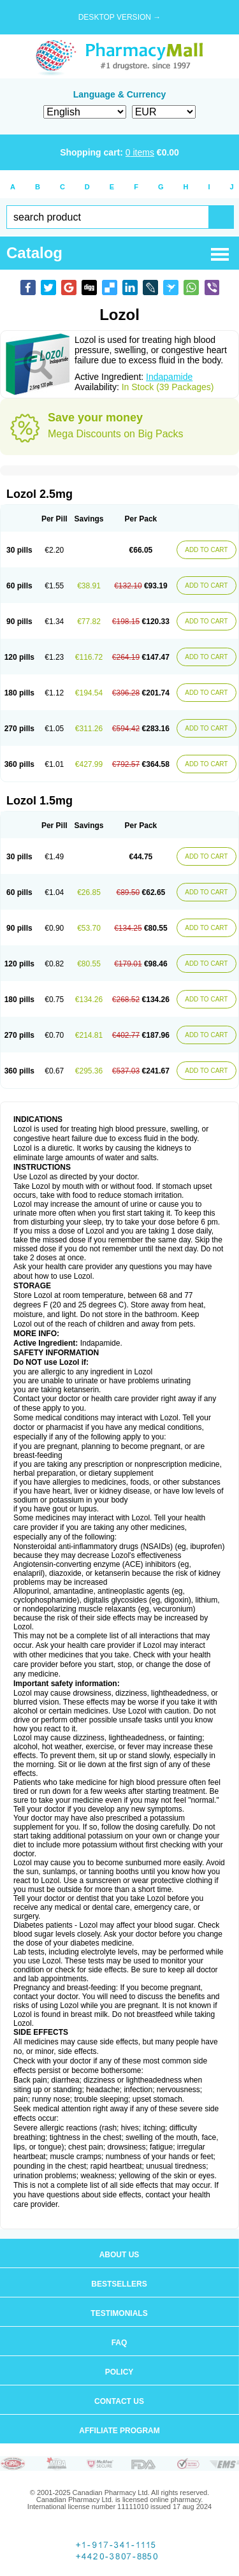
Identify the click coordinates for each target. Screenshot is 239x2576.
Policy (119, 2372)
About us (119, 2254)
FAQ (119, 2342)
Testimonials (119, 2313)
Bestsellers (119, 2284)
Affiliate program (119, 2430)
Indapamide (169, 377)
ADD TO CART (206, 549)
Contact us (119, 2401)
